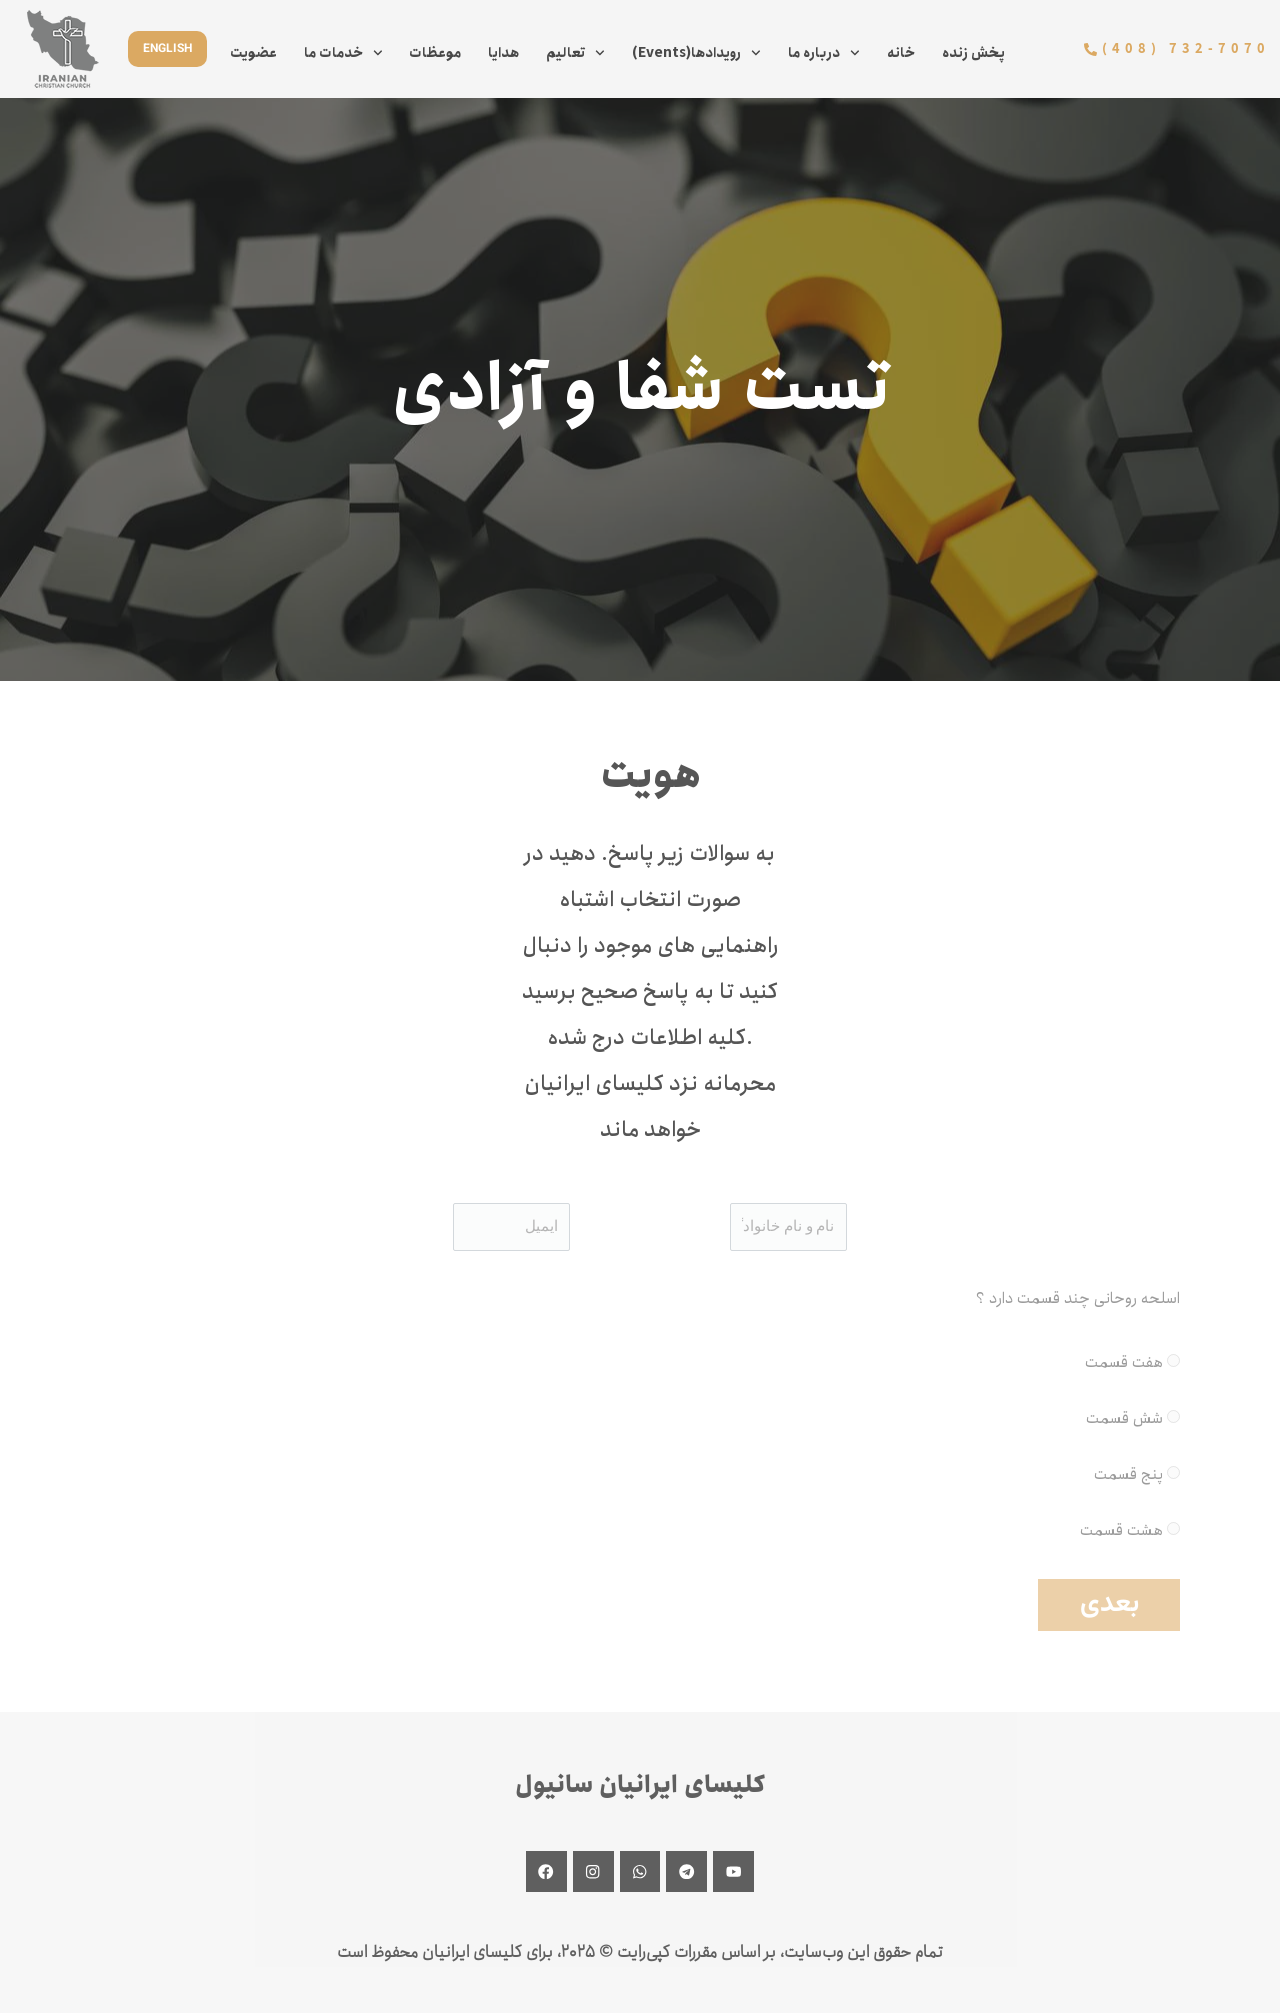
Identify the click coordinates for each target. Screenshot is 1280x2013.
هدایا (503, 53)
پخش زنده (973, 53)
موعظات (435, 53)
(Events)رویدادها (696, 53)
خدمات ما (343, 53)
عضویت (253, 53)
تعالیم (575, 53)
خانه (901, 53)
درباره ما (824, 53)
